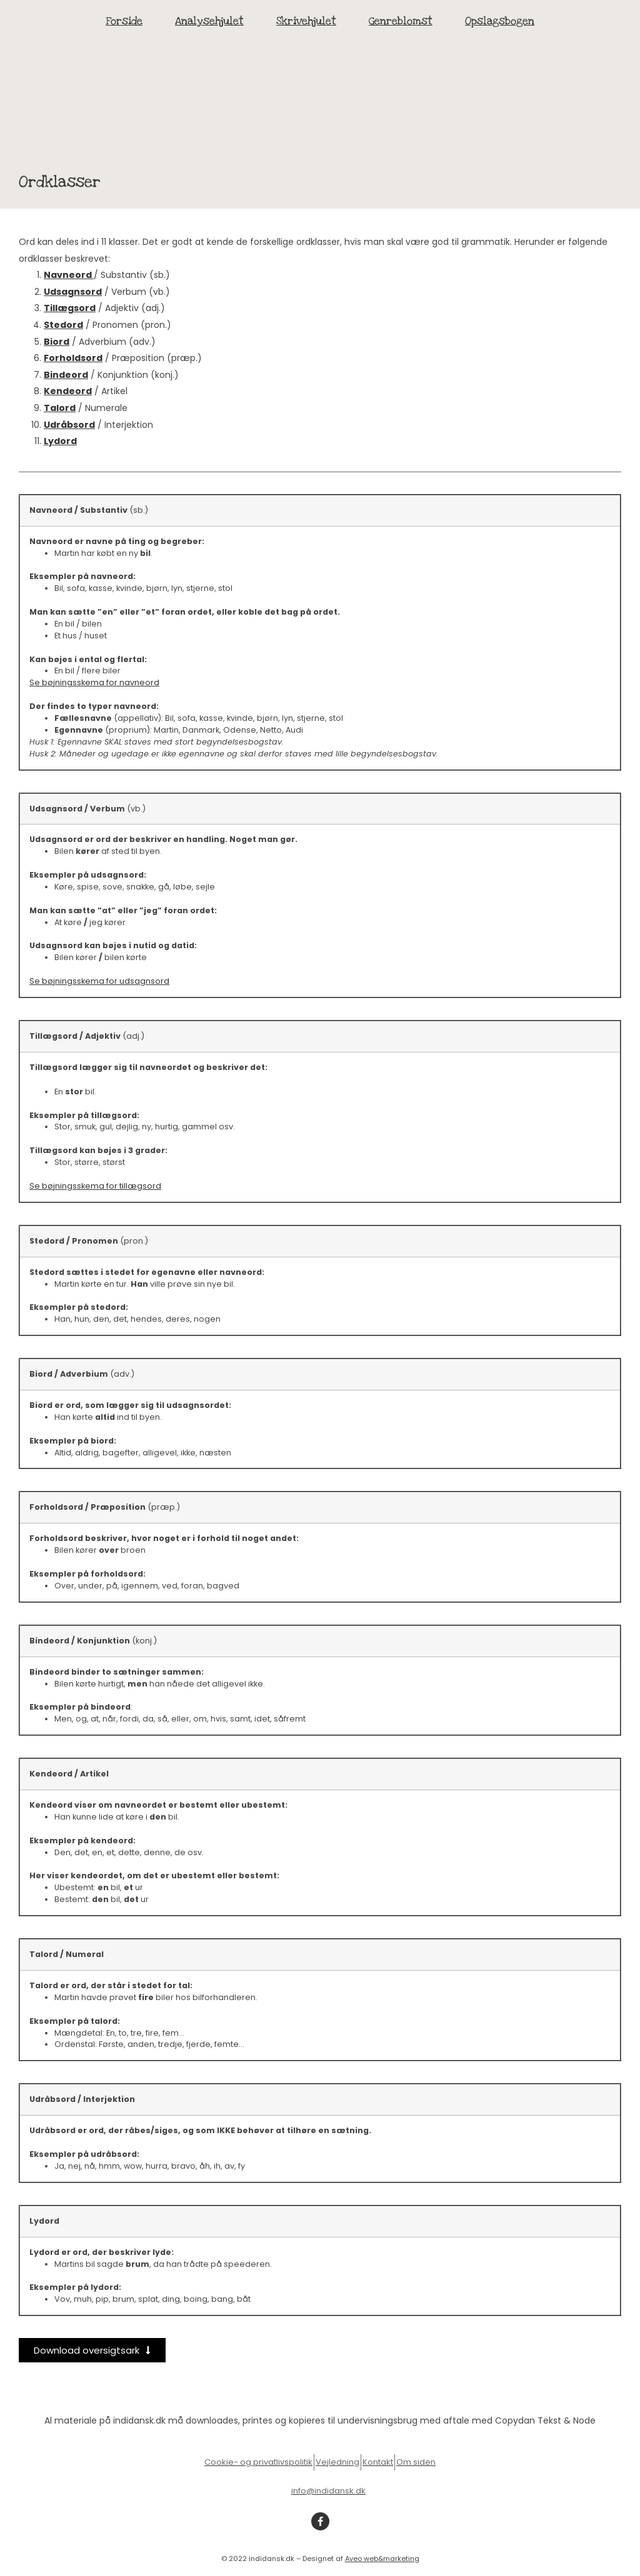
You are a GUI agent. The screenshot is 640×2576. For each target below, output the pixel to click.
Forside (124, 21)
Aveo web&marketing (382, 2559)
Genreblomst (400, 21)
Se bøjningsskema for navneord (94, 682)
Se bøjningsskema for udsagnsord (99, 981)
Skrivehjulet (306, 21)
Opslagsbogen (499, 21)
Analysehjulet (209, 21)
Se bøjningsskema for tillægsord (95, 1186)
